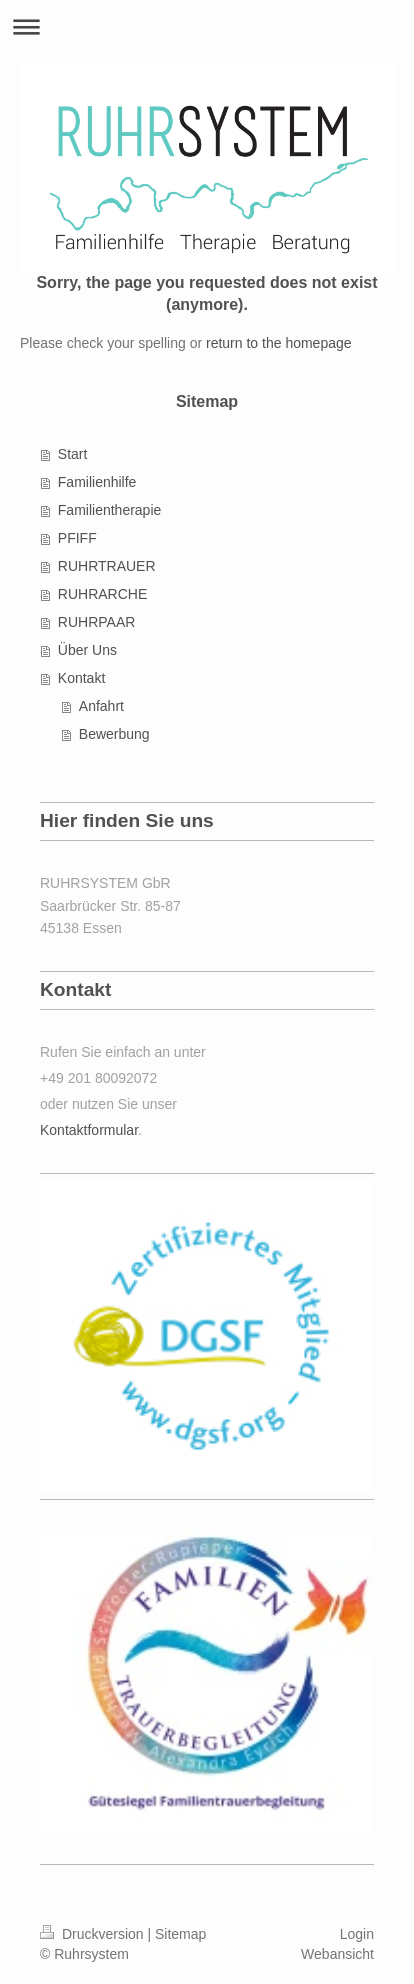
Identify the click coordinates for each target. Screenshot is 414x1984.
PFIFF (77, 538)
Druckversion (93, 1934)
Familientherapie (110, 510)
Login (357, 1934)
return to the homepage (279, 343)
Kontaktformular (89, 1130)
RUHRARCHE (102, 594)
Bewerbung (114, 734)
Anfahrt (101, 706)
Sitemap (180, 1934)
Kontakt (81, 678)
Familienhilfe (97, 482)
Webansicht (337, 1954)
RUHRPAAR (97, 622)
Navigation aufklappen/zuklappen (207, 26)
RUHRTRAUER (107, 566)
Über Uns (87, 650)
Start (73, 454)
